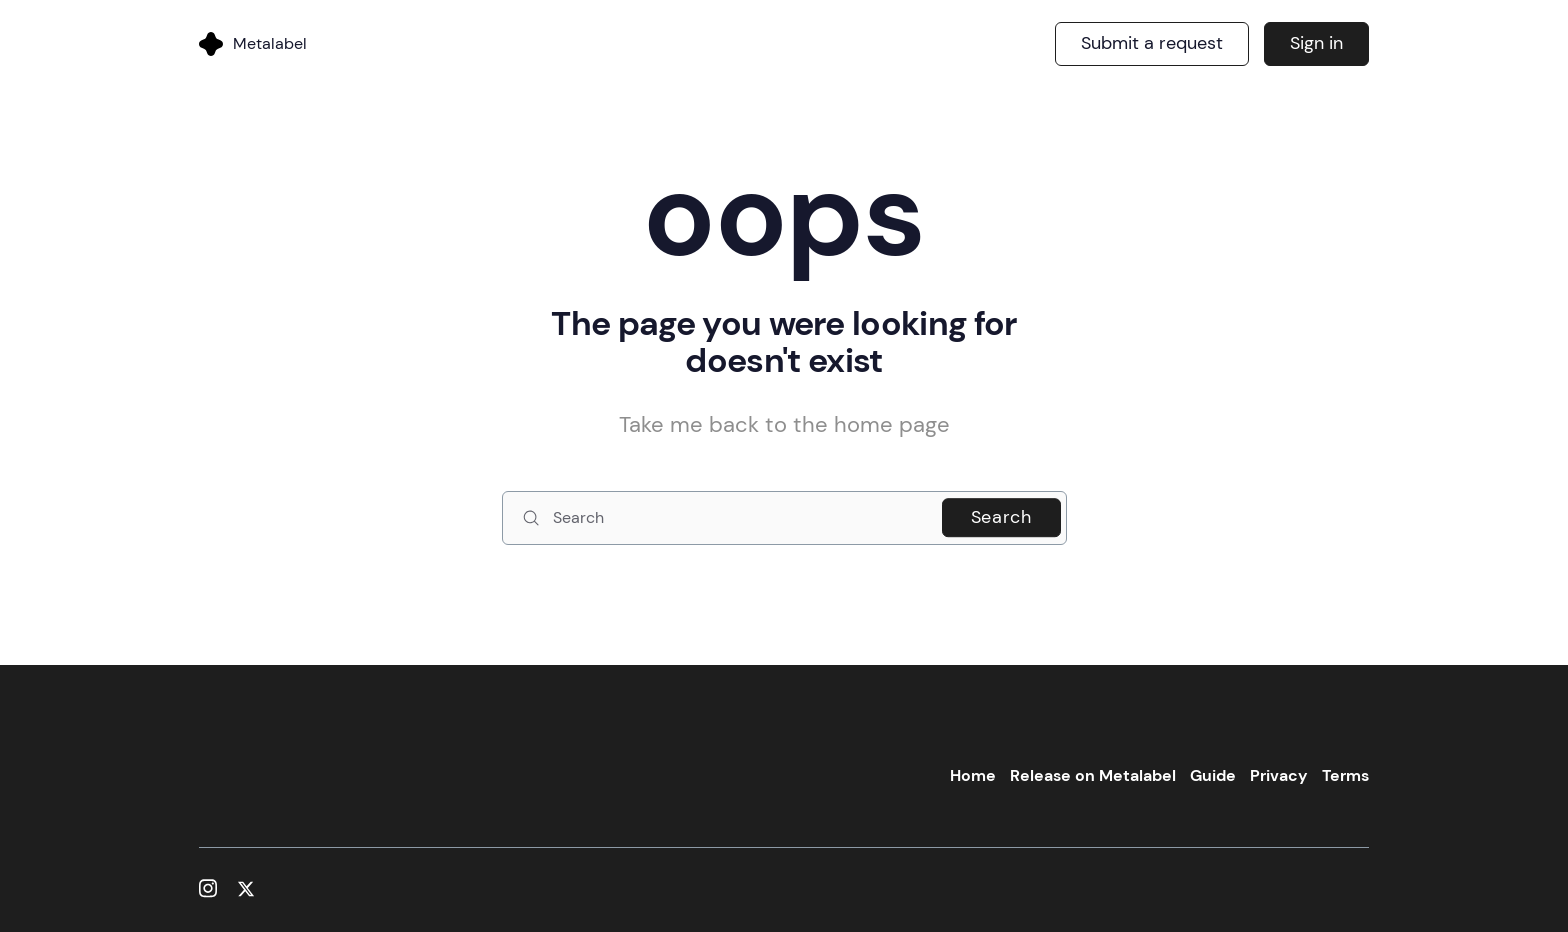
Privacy (1279, 775)
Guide (1213, 775)
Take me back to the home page (784, 424)
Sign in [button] (1316, 43)
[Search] (784, 518)
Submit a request (1152, 43)
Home (973, 775)
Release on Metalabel (1093, 775)
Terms (1345, 775)
